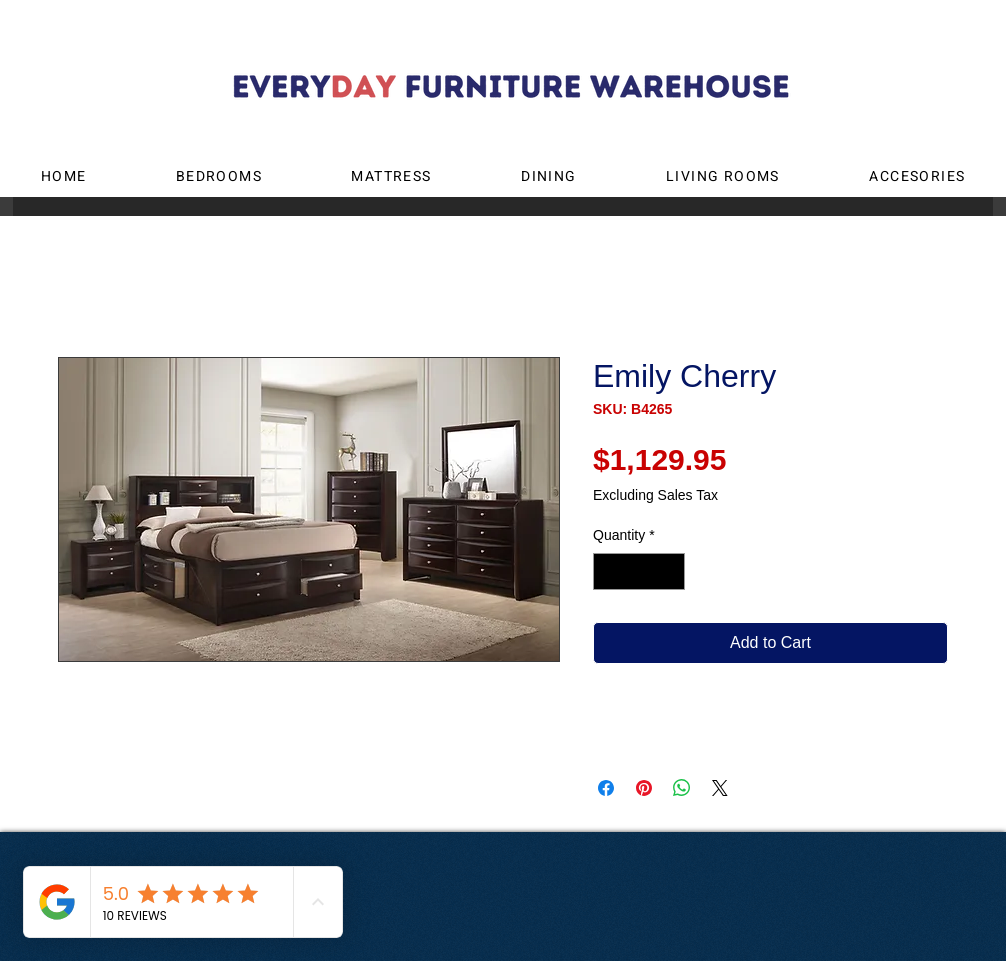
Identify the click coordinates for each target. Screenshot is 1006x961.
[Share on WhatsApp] (682, 788)
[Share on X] (720, 788)
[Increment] (669, 571)
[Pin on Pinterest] (644, 788)
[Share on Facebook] (606, 788)
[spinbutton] (639, 571)
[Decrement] (608, 571)
